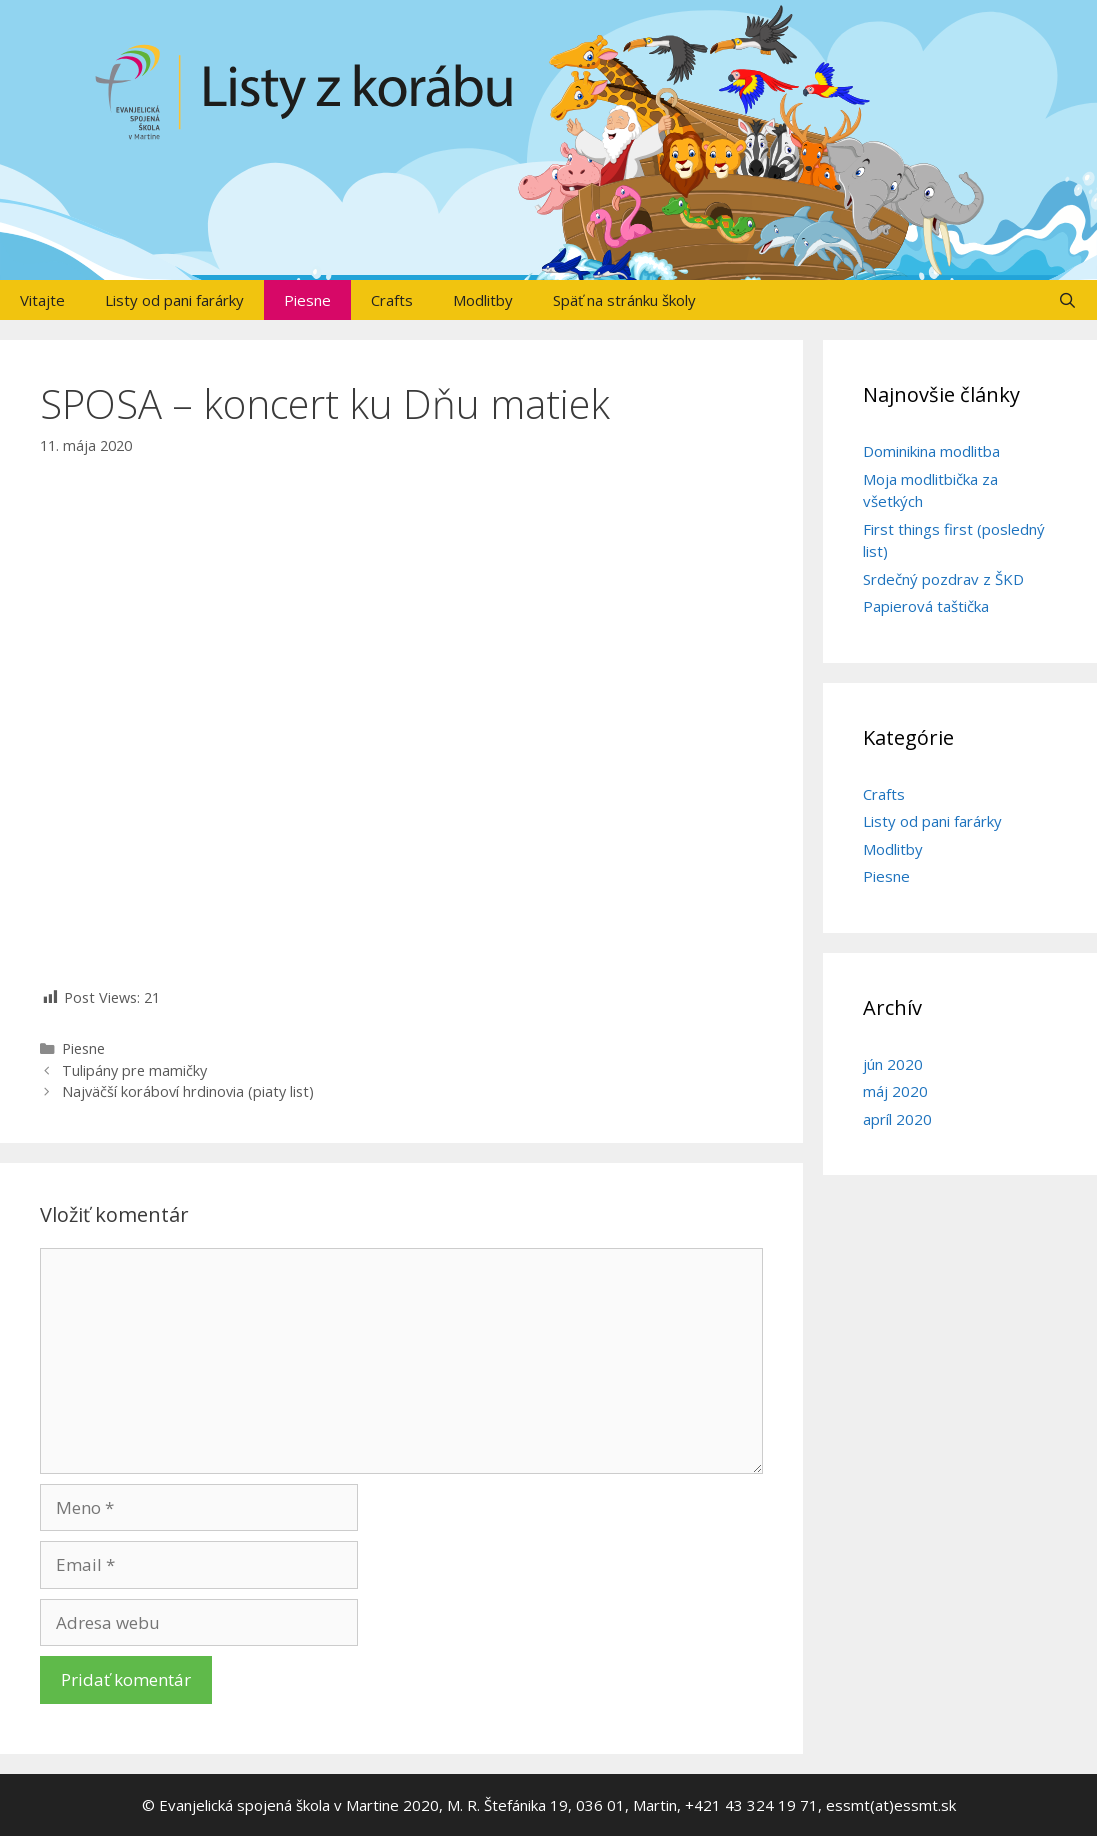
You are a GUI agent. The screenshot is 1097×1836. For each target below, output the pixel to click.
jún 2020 (893, 1064)
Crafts (392, 300)
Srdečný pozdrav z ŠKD (943, 579)
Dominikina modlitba (931, 451)
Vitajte (42, 300)
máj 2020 (895, 1091)
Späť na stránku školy (624, 300)
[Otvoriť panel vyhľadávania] (1067, 300)
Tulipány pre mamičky (134, 1070)
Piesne (307, 300)
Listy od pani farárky (174, 300)
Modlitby (483, 300)
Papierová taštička (926, 606)
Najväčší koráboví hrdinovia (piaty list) (188, 1091)
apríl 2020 (897, 1119)
